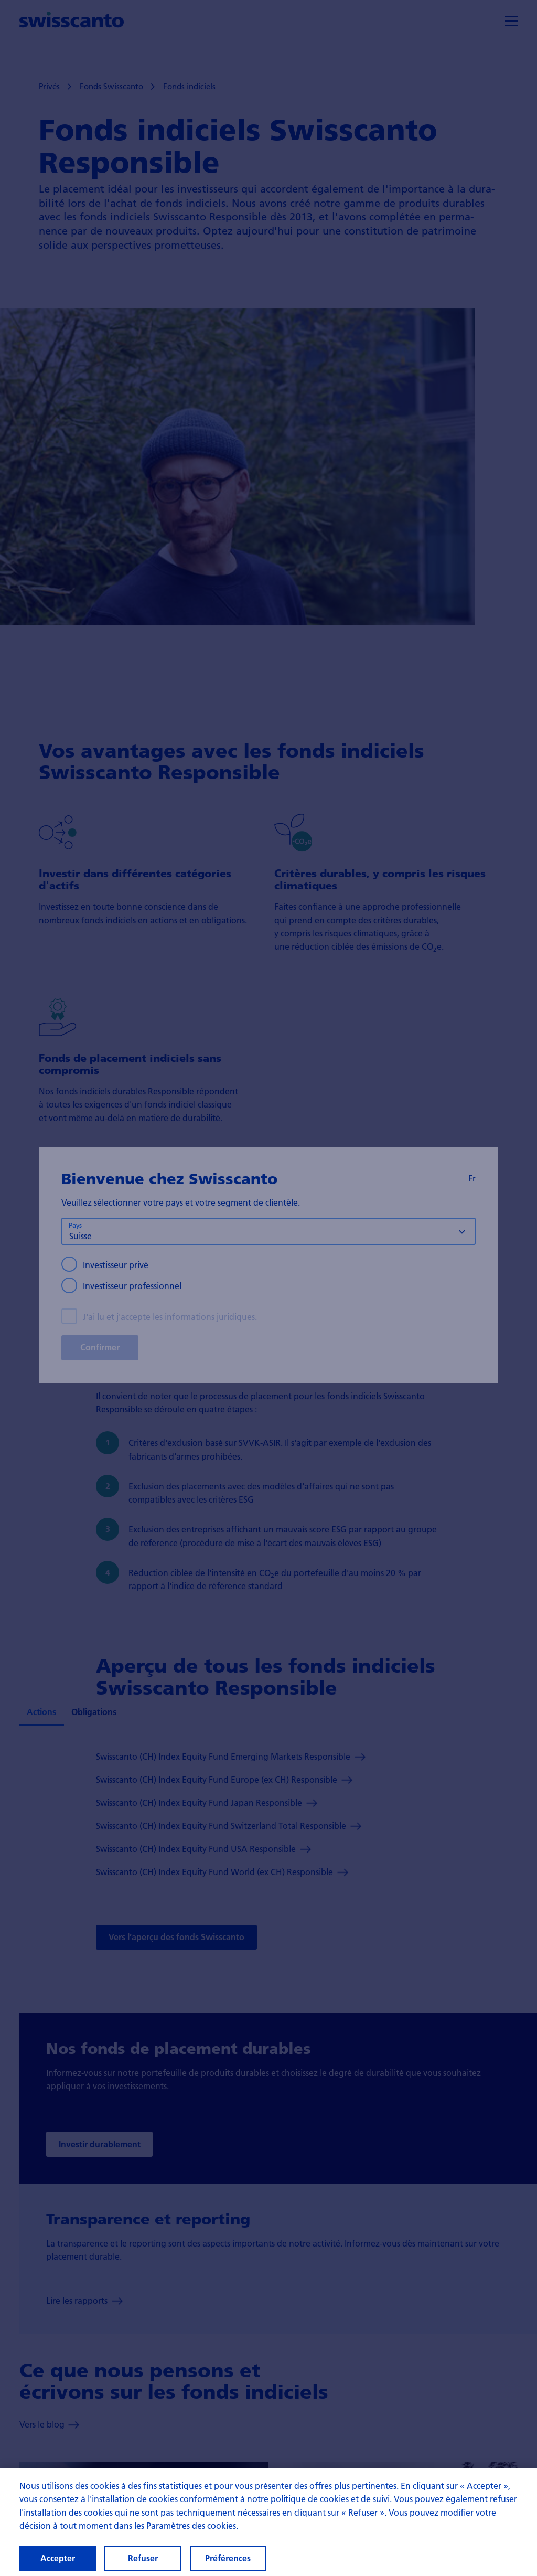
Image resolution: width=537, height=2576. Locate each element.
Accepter (57, 2561)
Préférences (228, 2561)
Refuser (143, 2561)
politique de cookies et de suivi (330, 2501)
